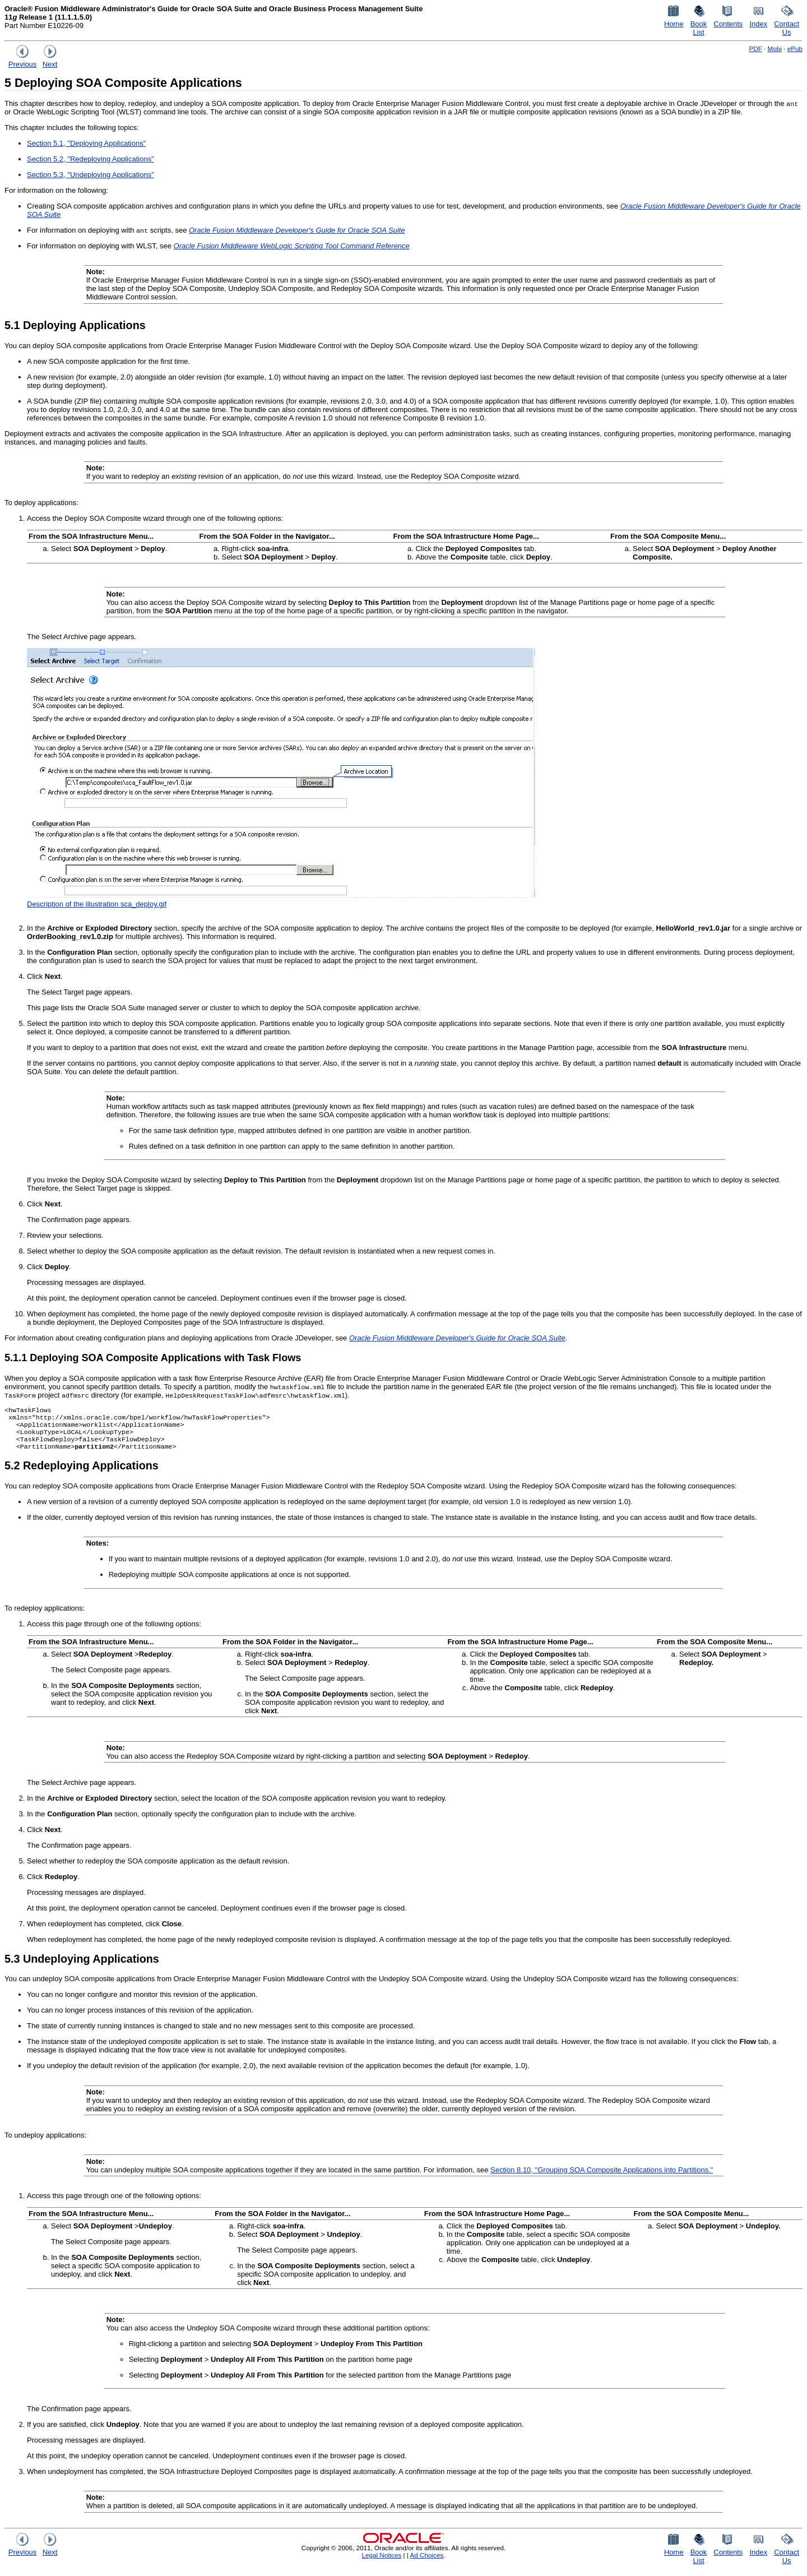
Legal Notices (381, 2561)
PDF (755, 48)
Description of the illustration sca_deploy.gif (96, 904)
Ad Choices (426, 2561)
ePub (795, 48)
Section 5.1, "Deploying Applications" (86, 143)
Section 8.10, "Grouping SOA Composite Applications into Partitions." (601, 2176)
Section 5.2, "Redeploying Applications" (90, 159)
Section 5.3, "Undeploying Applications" (90, 174)
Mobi (775, 48)
